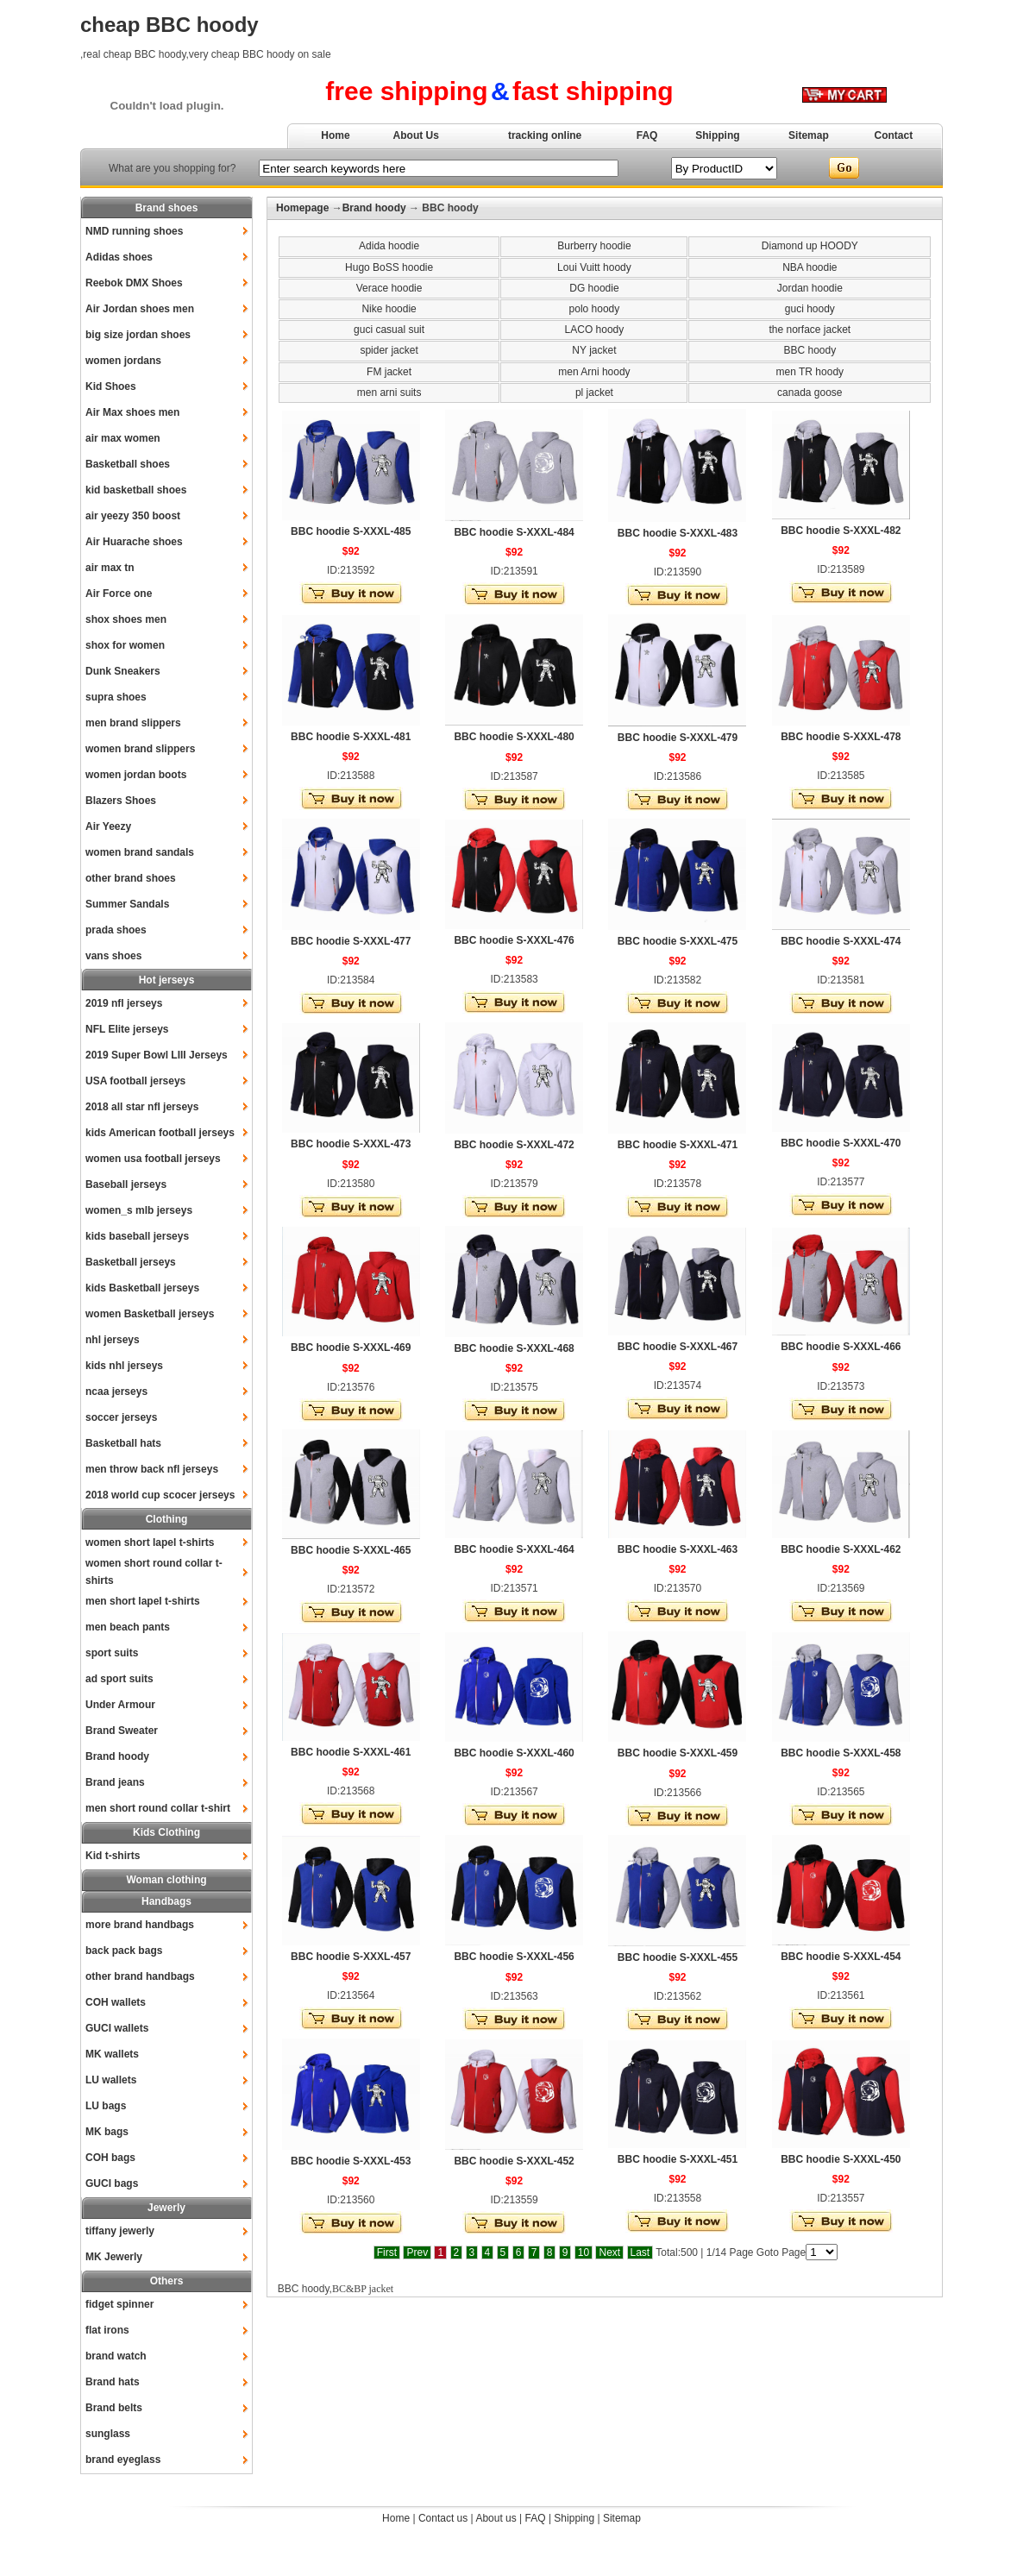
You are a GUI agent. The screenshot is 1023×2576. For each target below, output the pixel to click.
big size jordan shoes (138, 335)
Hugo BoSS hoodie (389, 267)
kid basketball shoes (135, 490)
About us (495, 2518)
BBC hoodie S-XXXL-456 (514, 1957)
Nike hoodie (388, 309)
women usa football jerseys (153, 1159)
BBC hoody (809, 350)
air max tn (110, 568)
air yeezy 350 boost (132, 516)
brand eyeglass (122, 2459)
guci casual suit (389, 330)
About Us (416, 135)
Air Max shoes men (132, 412)
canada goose (809, 392)
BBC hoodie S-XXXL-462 (841, 1549)
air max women (122, 438)
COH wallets (115, 2002)
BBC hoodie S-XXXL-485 (351, 531)
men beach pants (127, 1627)
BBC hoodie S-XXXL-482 (841, 531)
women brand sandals (139, 852)
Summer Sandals (127, 904)
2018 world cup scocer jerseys (160, 1495)
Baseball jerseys (125, 1184)
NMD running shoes (134, 231)
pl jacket (594, 392)
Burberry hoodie (594, 246)
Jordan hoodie (810, 288)
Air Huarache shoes (134, 542)
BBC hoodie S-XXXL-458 (841, 1753)
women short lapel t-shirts (149, 1542)
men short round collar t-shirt (157, 1808)
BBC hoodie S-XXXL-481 (351, 737)
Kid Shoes (110, 386)
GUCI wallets (116, 2028)
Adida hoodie (389, 246)
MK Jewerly (113, 2257)
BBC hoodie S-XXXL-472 (514, 1145)
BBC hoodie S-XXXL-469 (351, 1347)
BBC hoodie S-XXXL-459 (677, 1753)
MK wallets (112, 2054)
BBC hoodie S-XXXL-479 (677, 738)
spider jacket (388, 350)
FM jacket (389, 372)
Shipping (717, 135)
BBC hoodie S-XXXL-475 (677, 941)
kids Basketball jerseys (142, 1288)
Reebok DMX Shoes (134, 283)
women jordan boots (135, 775)
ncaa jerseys (116, 1391)
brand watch (116, 2356)
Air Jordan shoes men (139, 309)
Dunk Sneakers (122, 671)
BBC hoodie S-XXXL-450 (841, 2159)
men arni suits (389, 392)
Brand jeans (115, 1782)
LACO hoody (594, 330)
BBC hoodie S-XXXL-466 (841, 1347)
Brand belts (113, 2408)
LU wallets (110, 2080)
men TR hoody (810, 372)
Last (640, 2252)
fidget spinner (119, 2304)
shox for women (125, 645)
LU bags (105, 2106)
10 (583, 2252)
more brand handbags (139, 1925)
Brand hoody (117, 1756)
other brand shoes (130, 878)
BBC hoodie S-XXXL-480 (514, 737)
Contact (894, 135)
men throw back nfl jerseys (151, 1469)
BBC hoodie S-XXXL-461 (351, 1752)
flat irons (107, 2330)
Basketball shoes (127, 464)
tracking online (544, 135)
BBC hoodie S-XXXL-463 (677, 1549)
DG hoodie (593, 288)
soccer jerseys (121, 1417)
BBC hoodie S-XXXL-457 (351, 1957)
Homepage (302, 208)
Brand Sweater (121, 1731)
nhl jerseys (112, 1340)
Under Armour (120, 1705)
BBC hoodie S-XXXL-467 (677, 1347)
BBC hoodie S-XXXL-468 (514, 1348)
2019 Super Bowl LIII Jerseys (156, 1055)
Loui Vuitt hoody (594, 267)
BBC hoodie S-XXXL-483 (677, 533)
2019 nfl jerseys (123, 1003)
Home (335, 135)
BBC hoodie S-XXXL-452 (514, 2161)
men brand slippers (133, 723)
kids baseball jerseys (137, 1236)
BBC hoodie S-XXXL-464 (514, 1549)
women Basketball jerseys (149, 1314)
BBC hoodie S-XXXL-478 (841, 737)
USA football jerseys (135, 1081)
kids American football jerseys (160, 1133)
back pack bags (123, 1951)
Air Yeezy (108, 826)
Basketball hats (123, 1443)
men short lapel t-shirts (142, 1601)
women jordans (123, 361)
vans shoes (113, 956)
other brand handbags (140, 1976)
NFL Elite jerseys (127, 1029)
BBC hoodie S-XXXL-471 (677, 1145)
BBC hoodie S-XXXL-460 (514, 1753)
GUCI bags (111, 2183)
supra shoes (116, 697)
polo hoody (594, 309)
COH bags (110, 2158)
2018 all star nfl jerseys (141, 1107)
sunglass (107, 2434)
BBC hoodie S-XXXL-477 (351, 941)
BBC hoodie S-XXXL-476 (514, 940)
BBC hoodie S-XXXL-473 (351, 1144)
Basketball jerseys (130, 1262)
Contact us (443, 2518)
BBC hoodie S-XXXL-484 (514, 532)
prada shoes (116, 930)
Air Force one (118, 593)
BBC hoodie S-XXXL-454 (841, 1957)
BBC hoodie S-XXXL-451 (677, 2159)
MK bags (107, 2132)
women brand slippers (140, 749)
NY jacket (594, 350)
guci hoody (810, 309)
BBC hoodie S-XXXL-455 (677, 1957)
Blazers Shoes (120, 801)
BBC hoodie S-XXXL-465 (351, 1550)
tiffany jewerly (119, 2231)
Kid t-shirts (112, 1856)
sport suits (111, 1653)
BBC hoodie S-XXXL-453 (351, 2161)
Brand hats (112, 2382)
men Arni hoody (594, 372)
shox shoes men (125, 619)
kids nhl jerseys (124, 1366)
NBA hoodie (809, 267)
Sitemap (808, 135)
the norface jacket (809, 330)
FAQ (647, 135)
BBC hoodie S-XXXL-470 (841, 1143)
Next (609, 2252)
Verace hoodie (389, 288)
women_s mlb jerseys (138, 1210)
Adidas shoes (119, 257)
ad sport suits (119, 1679)
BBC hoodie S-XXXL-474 (841, 941)
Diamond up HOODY (810, 246)
